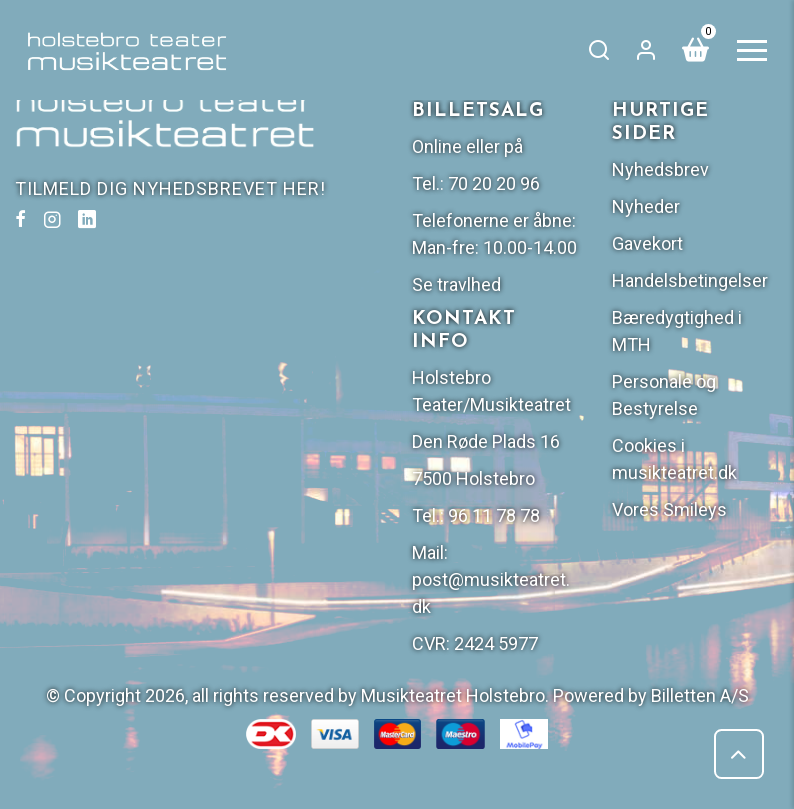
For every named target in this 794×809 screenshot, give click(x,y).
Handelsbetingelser (690, 280)
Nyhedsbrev (660, 169)
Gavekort (647, 243)
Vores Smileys (669, 509)
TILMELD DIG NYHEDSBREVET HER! (170, 188)
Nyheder (646, 206)
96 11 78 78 (494, 515)
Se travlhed (456, 284)
